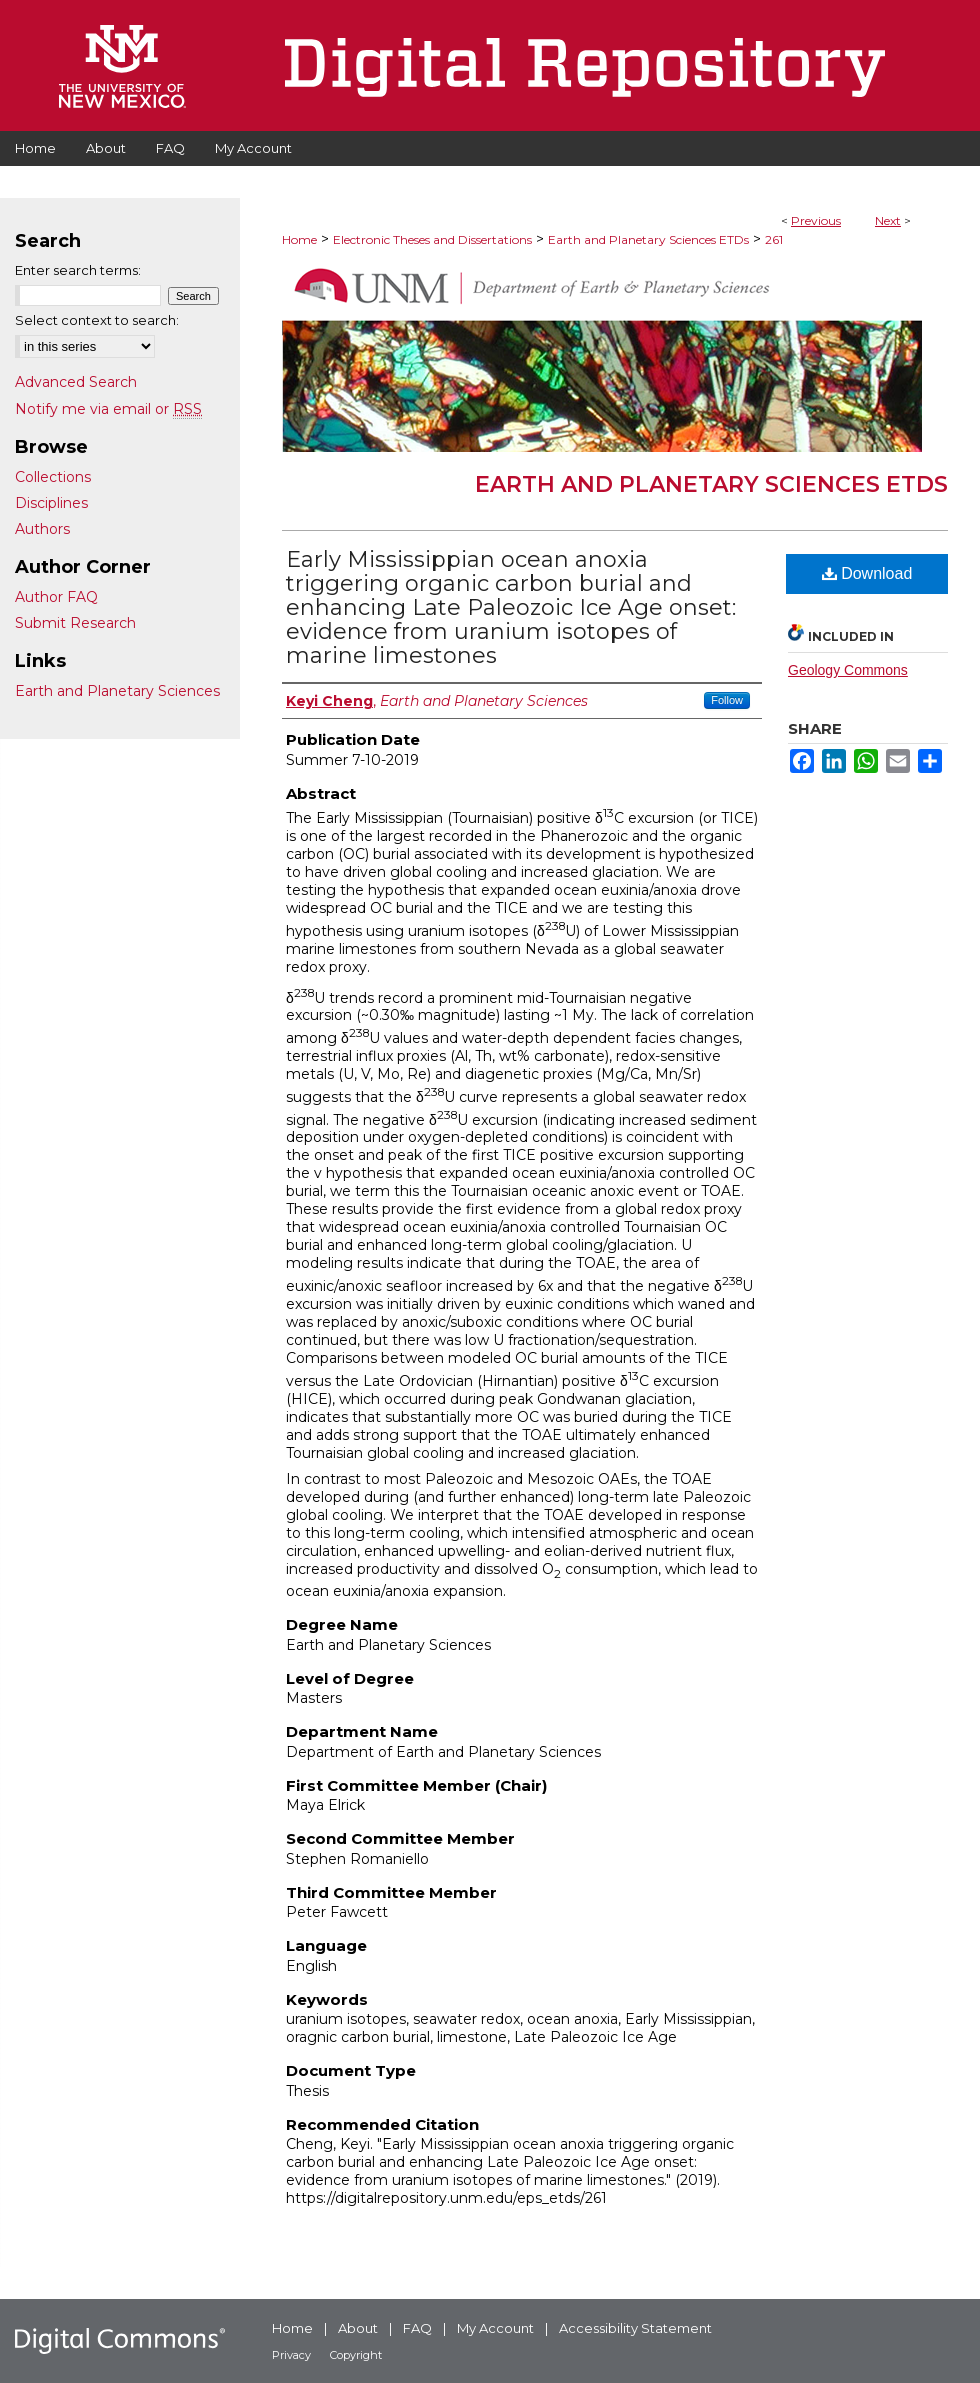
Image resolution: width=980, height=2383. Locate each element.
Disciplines (51, 503)
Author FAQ (56, 597)
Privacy (291, 2355)
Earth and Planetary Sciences (117, 691)
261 (774, 239)
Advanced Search (76, 382)
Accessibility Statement (635, 2328)
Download (867, 573)
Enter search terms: (78, 270)
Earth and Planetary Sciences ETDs (648, 239)
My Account (495, 2328)
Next (888, 220)
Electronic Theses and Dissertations (432, 239)
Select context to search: (97, 320)
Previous (816, 220)
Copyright (356, 2355)
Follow (727, 700)
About (358, 2328)
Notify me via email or (108, 409)
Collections (53, 477)
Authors (42, 529)
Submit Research (75, 623)
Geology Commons (848, 670)
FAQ (417, 2328)
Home (299, 239)
